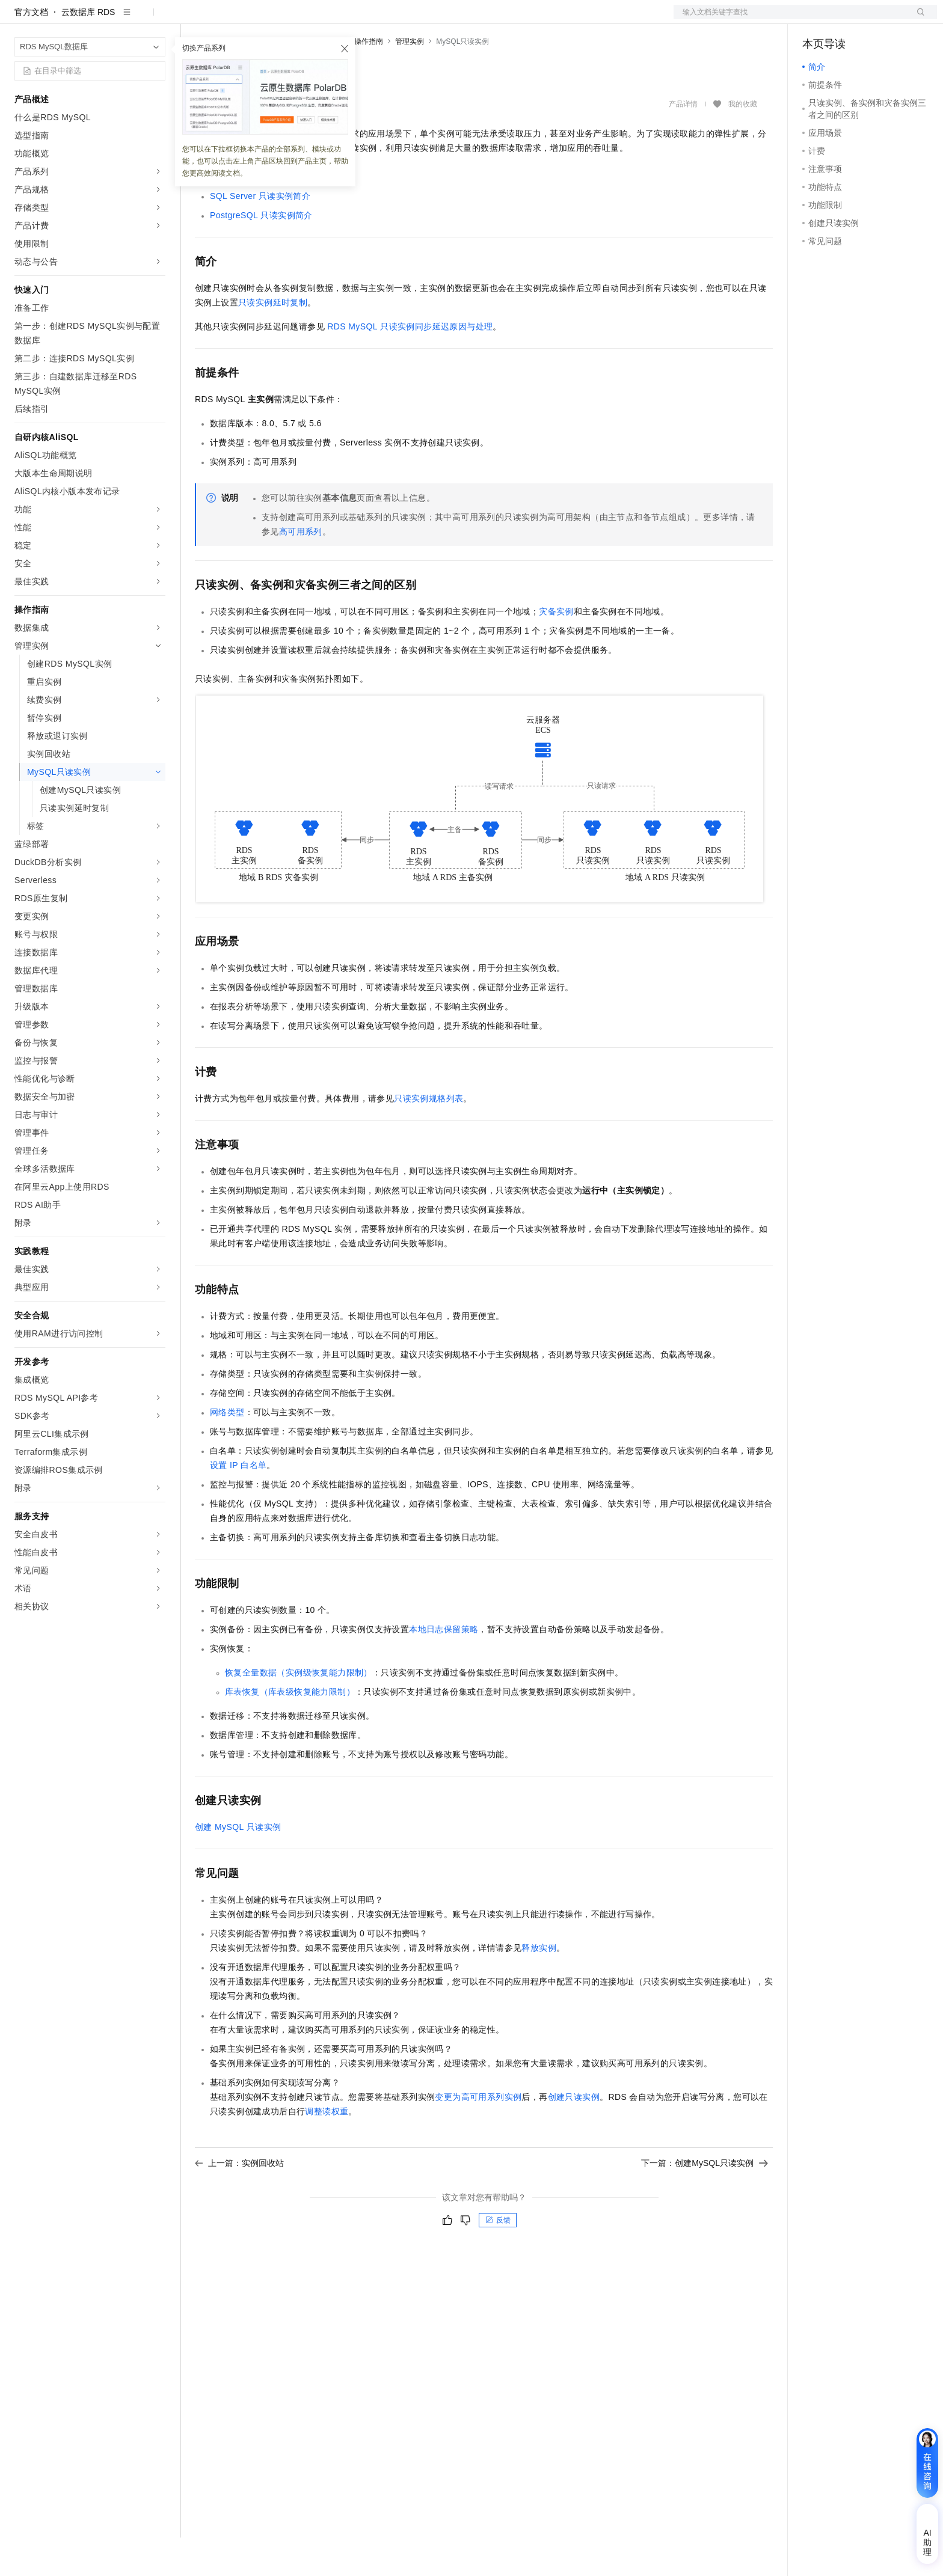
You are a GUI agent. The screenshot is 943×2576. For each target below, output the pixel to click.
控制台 (844, 19)
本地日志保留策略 (443, 1667)
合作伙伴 (405, 19)
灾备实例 (556, 650)
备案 (815, 19)
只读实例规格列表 (428, 1137)
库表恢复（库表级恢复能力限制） (290, 1730)
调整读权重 (326, 2150)
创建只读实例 (574, 2135)
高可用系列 (300, 570)
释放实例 (538, 1986)
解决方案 (193, 19)
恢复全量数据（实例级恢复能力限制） (298, 1711)
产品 (156, 19)
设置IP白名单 (238, 1503)
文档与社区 (244, 19)
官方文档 (31, 50)
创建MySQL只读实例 (238, 1865)
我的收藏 (742, 143)
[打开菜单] (19, 19)
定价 (330, 19)
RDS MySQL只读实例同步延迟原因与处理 (410, 365)
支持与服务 (455, 19)
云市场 (363, 19)
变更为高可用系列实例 (478, 2135)
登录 (917, 19)
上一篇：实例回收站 (239, 2201)
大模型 (123, 19)
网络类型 (227, 1450)
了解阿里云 (509, 19)
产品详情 (683, 142)
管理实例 (409, 80)
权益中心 (293, 19)
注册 (873, 19)
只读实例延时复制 (272, 341)
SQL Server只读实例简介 (260, 234)
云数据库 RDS (88, 50)
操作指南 (368, 80)
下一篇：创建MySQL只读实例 (704, 2201)
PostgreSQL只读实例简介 (261, 254)
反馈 (498, 2258)
